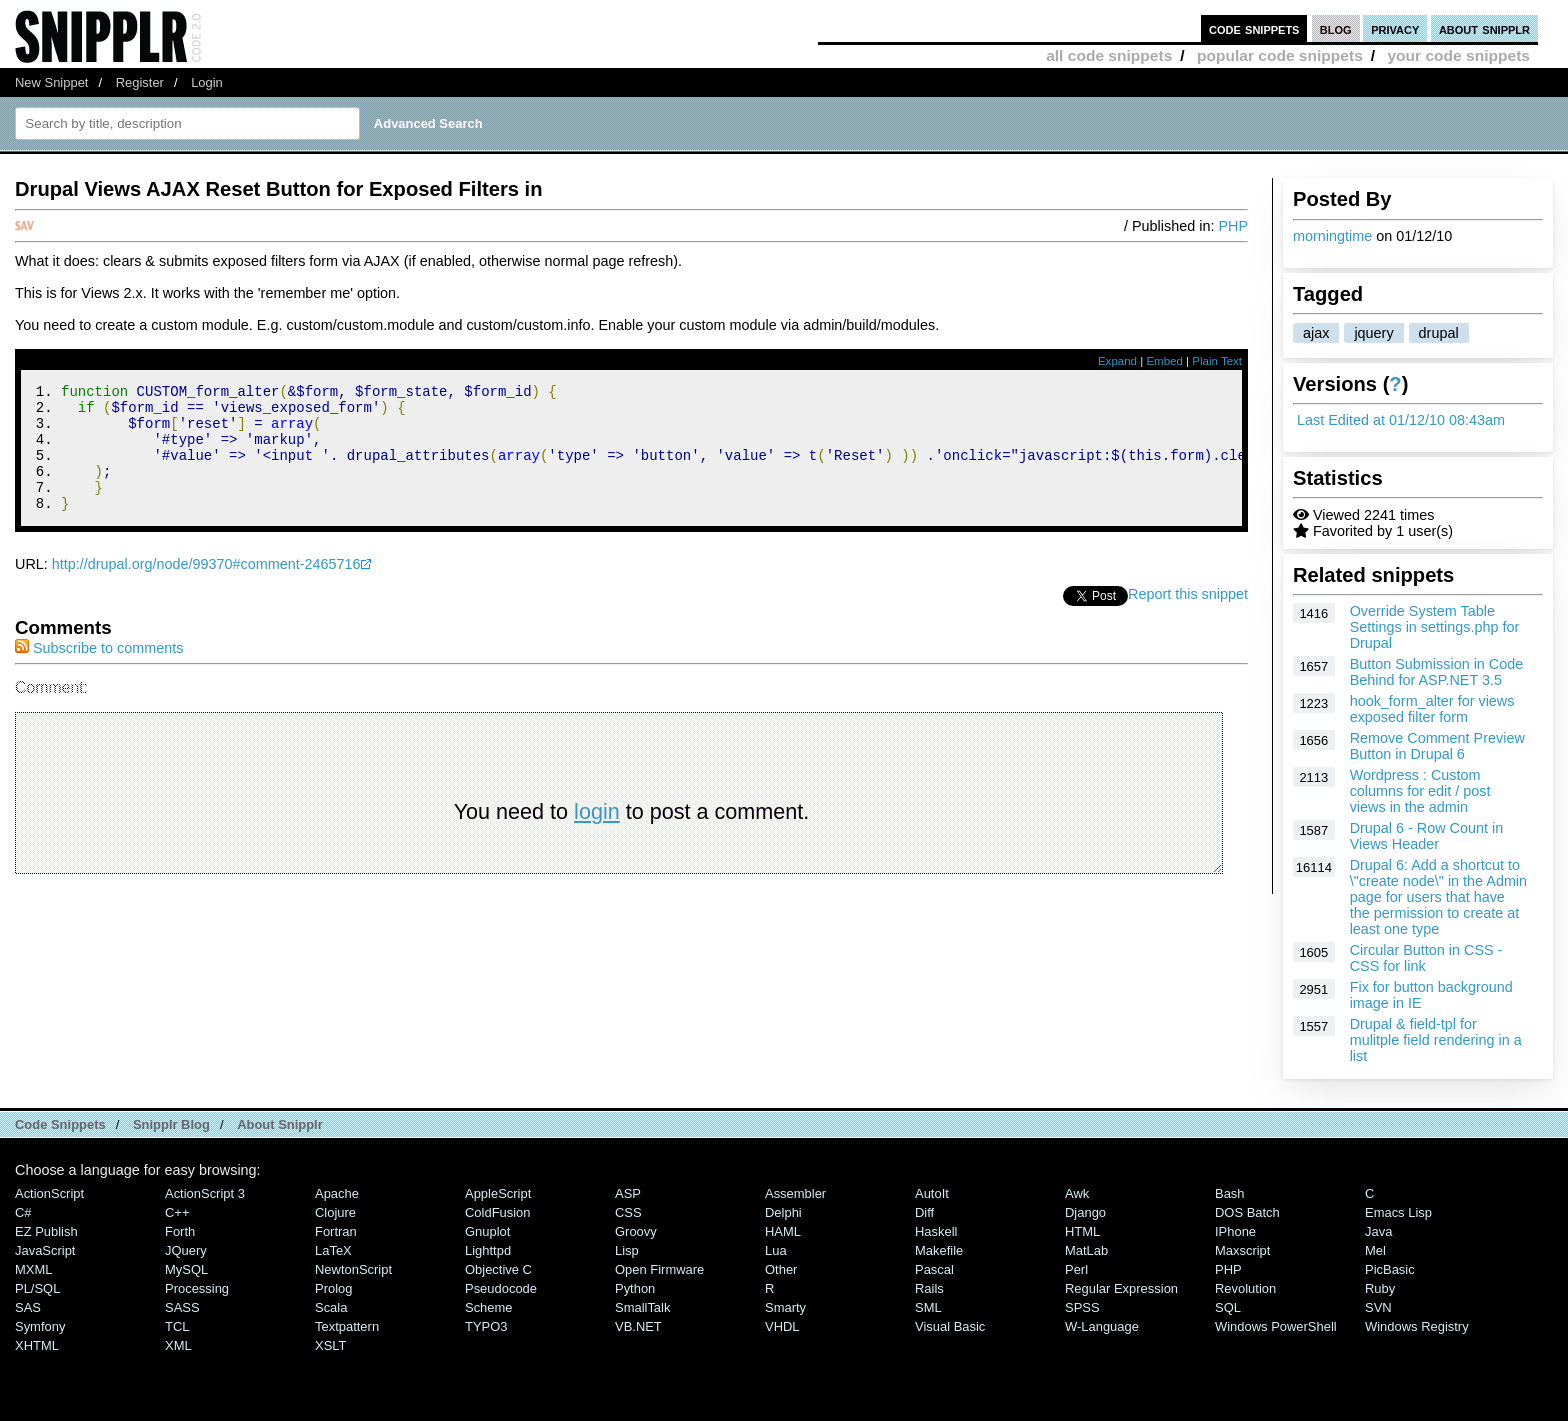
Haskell (936, 1231)
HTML (1082, 1231)
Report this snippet (1188, 618)
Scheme (489, 1307)
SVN (1378, 1307)
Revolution (1245, 1288)
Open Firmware (659, 1269)
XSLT (330, 1345)
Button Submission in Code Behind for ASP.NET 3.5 (1437, 672)
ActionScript (49, 1193)
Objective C (498, 1269)
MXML (33, 1269)
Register (140, 82)
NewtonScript (353, 1269)
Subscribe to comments (99, 672)
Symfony (40, 1326)
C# (23, 1212)
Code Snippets (60, 1124)
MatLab (1086, 1250)
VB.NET (638, 1326)
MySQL (186, 1269)
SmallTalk (642, 1307)
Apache (337, 1193)
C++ (177, 1212)
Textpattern (347, 1326)
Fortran (336, 1231)
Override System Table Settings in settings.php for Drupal (1435, 627)
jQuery (186, 1250)
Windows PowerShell (1276, 1326)
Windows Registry (1417, 1326)
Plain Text (1217, 361)
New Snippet (51, 82)
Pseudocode (501, 1288)
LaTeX (333, 1250)
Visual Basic (950, 1326)
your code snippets (1458, 55)
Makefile (939, 1250)
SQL (1228, 1307)
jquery (1373, 333)
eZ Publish (46, 1231)
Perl (1076, 1269)
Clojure (335, 1212)
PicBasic (1390, 1269)
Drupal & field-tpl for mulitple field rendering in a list (1436, 1040)
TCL (177, 1326)
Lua (776, 1250)
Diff (924, 1212)
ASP (628, 1193)
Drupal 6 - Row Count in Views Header (1427, 836)
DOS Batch (1247, 1212)
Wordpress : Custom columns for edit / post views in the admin (1420, 791)
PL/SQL (37, 1288)
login (597, 835)
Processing (197, 1288)
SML (928, 1307)
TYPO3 (486, 1326)
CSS (628, 1212)
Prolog (333, 1288)
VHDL (782, 1326)
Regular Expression (1121, 1288)
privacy (1395, 28)
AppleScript (498, 1193)
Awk (1077, 1193)
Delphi (783, 1212)
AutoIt (932, 1193)
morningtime (1332, 236)
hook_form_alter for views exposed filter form (1432, 709)
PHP (1233, 226)
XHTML (37, 1345)
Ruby (1380, 1288)
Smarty (785, 1307)
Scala (331, 1307)
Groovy (636, 1231)
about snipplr (1484, 28)
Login (207, 82)
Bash (1230, 1193)
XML (178, 1345)
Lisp (627, 1250)
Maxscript (1242, 1250)
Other (781, 1269)
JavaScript (45, 1250)
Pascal (934, 1269)
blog (1336, 28)
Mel (1375, 1250)
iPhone (1235, 1231)
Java (1378, 1231)
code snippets (1254, 28)
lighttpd (488, 1250)
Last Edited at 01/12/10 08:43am (1401, 420)
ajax (1316, 333)
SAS (28, 1307)
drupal (1439, 333)
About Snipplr (280, 1124)
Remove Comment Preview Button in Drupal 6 (1437, 746)
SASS (182, 1307)
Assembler (795, 1193)
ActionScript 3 (205, 1193)
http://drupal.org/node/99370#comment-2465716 (206, 588)
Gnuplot (487, 1231)
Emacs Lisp (1398, 1212)
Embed (1164, 361)
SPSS (1082, 1307)
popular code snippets (1280, 55)
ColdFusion (498, 1212)
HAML (783, 1231)
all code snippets (1109, 55)
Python (635, 1288)
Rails (929, 1288)
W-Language (1102, 1326)
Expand (1117, 361)
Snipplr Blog (171, 1124)
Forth (180, 1231)
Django (1085, 1212)
